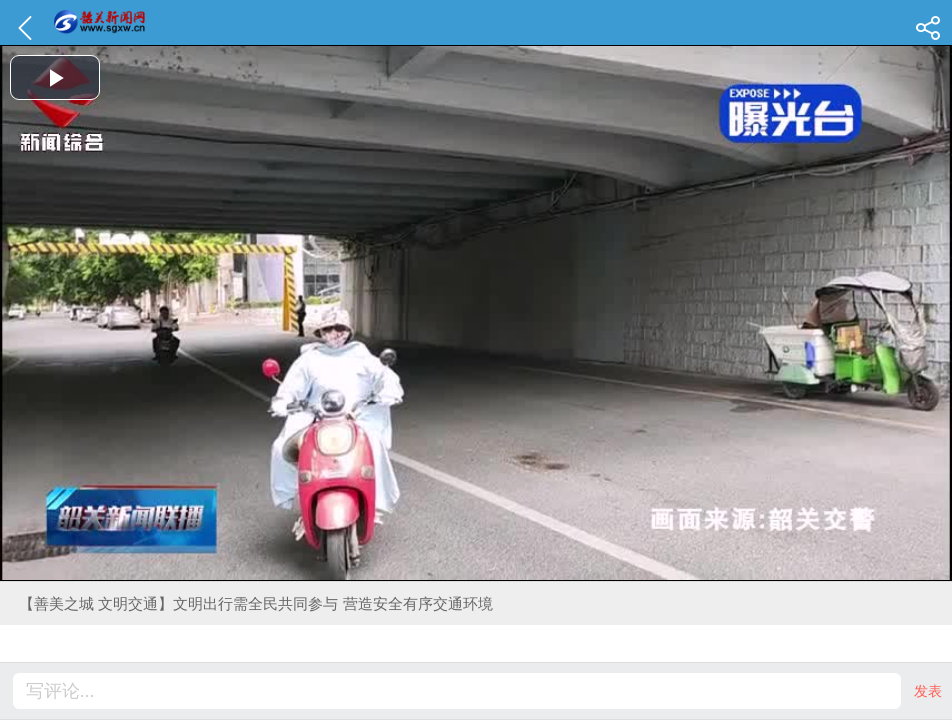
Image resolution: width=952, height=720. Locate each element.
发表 (928, 691)
